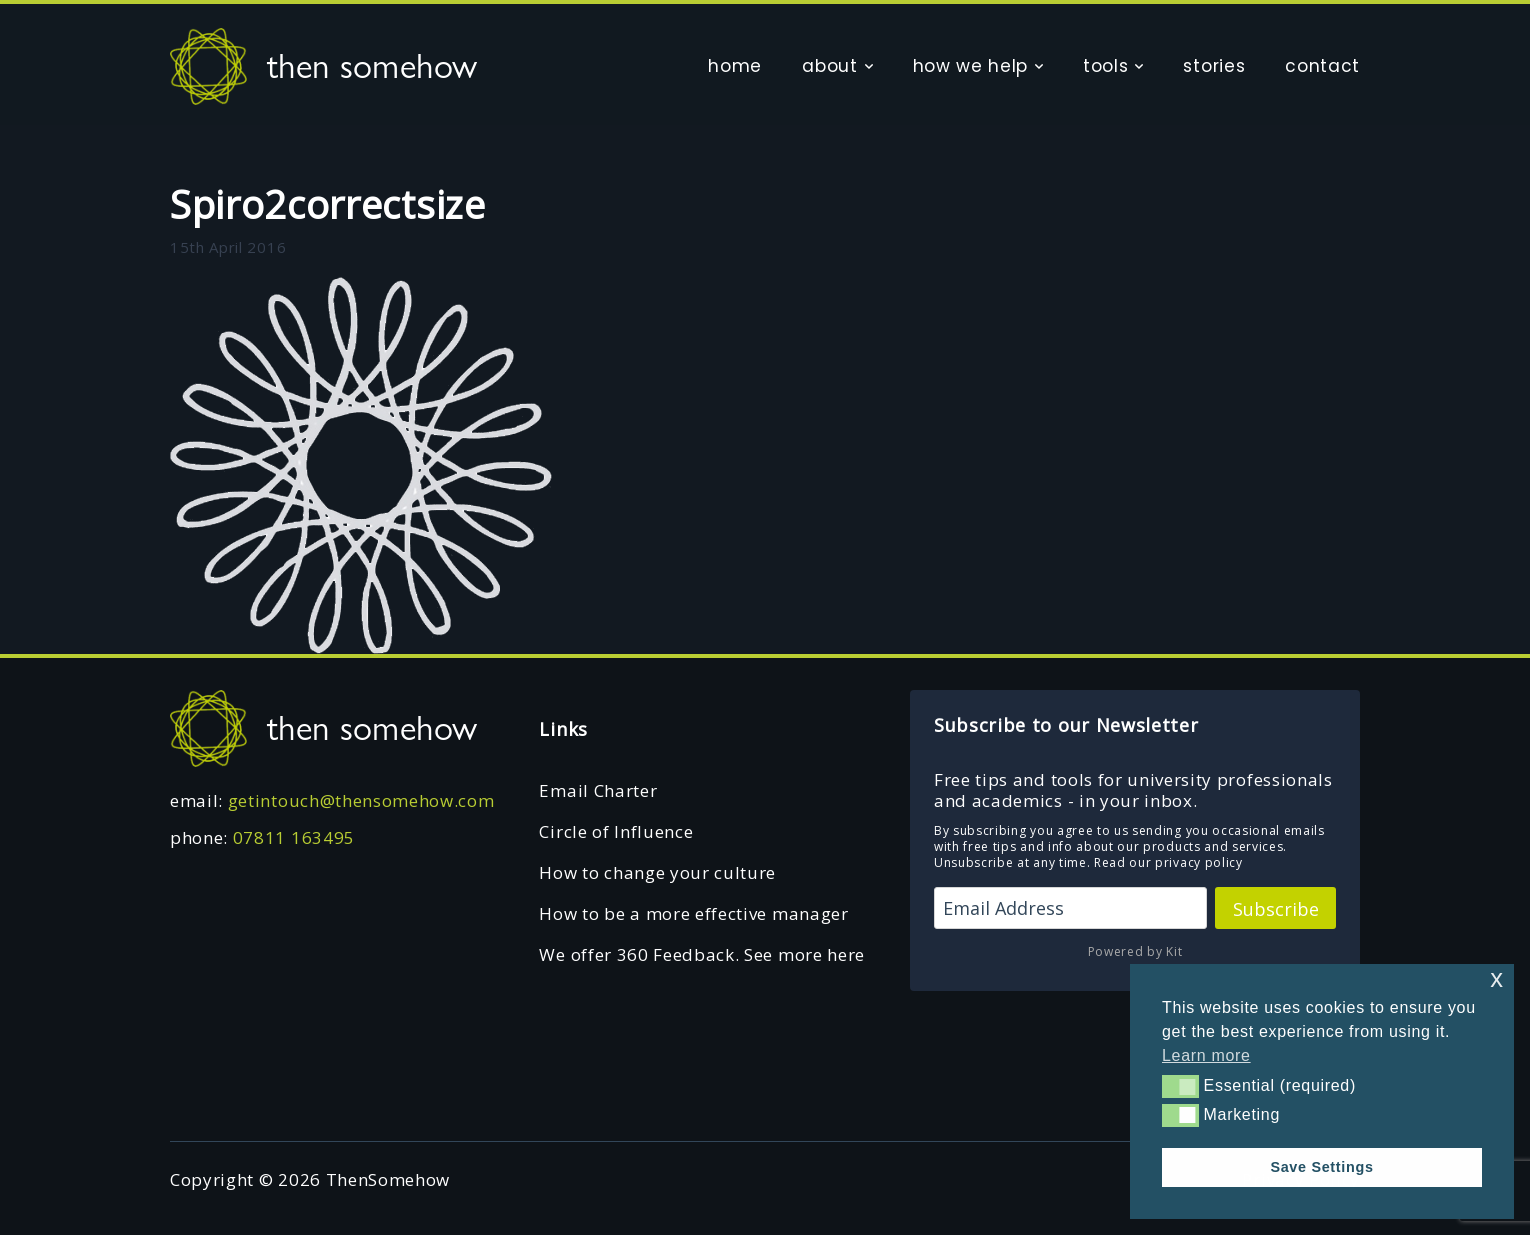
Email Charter (598, 790)
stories (1214, 66)
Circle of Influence (616, 831)
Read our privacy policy (1168, 862)
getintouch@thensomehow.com (361, 800)
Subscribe (1276, 909)
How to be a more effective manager (693, 913)
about (829, 66)
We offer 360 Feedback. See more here (701, 954)
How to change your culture (657, 872)
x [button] (1496, 978)
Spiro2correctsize (328, 204)
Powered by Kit (1135, 951)
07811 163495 (294, 837)
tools (1105, 66)
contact (1322, 66)
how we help (970, 66)
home (735, 66)
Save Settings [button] (1321, 1167)
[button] (1180, 1086)
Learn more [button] (1206, 1055)
